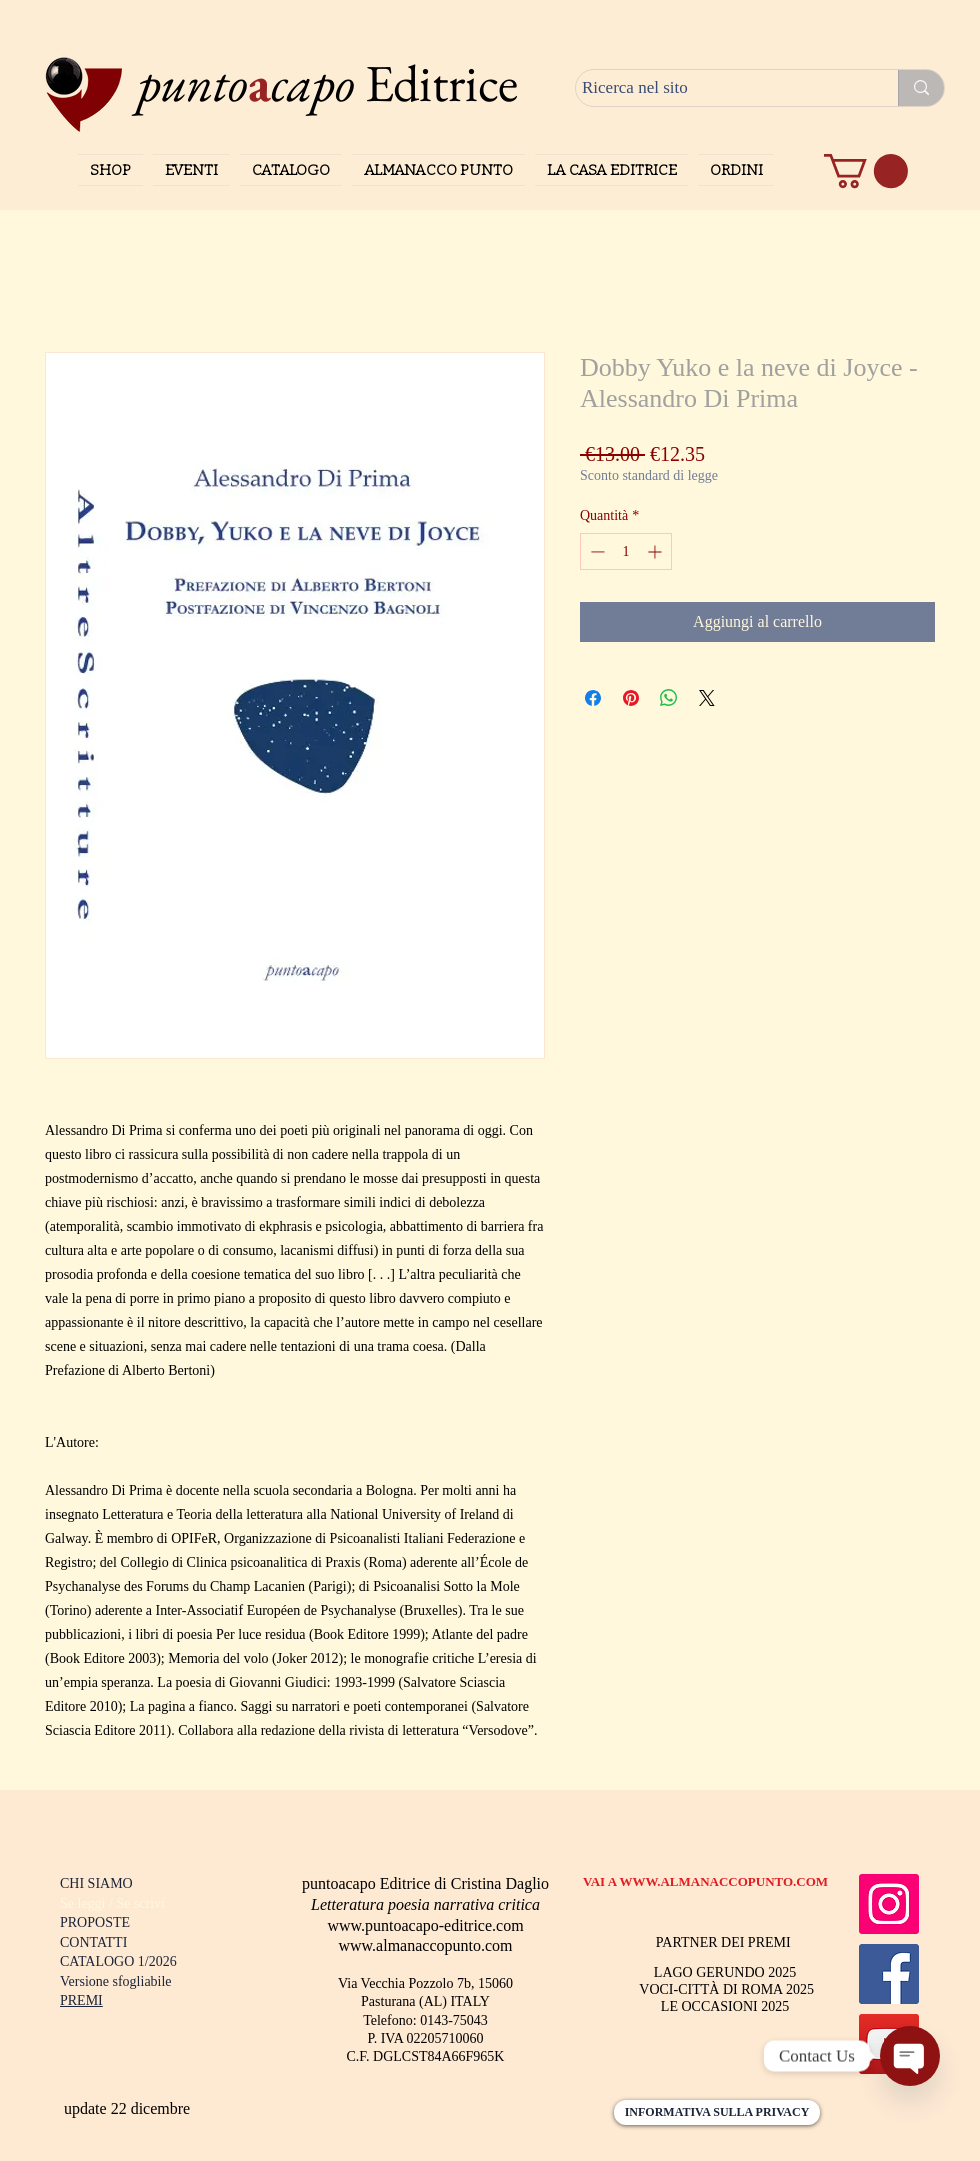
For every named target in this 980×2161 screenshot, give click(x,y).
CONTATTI (93, 1942)
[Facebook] (889, 1974)
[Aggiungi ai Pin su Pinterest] (631, 698)
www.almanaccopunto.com (425, 1945)
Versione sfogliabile (116, 1981)
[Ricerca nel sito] (719, 88)
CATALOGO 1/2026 (118, 1961)
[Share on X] (707, 698)
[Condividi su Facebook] (593, 698)
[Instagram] (889, 1904)
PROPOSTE (95, 1922)
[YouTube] (889, 2044)
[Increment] (656, 551)
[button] (866, 171)
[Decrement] (595, 551)
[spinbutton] (626, 551)
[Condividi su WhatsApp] (669, 698)
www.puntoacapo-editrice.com (425, 1925)
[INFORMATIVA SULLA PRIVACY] (717, 2112)
